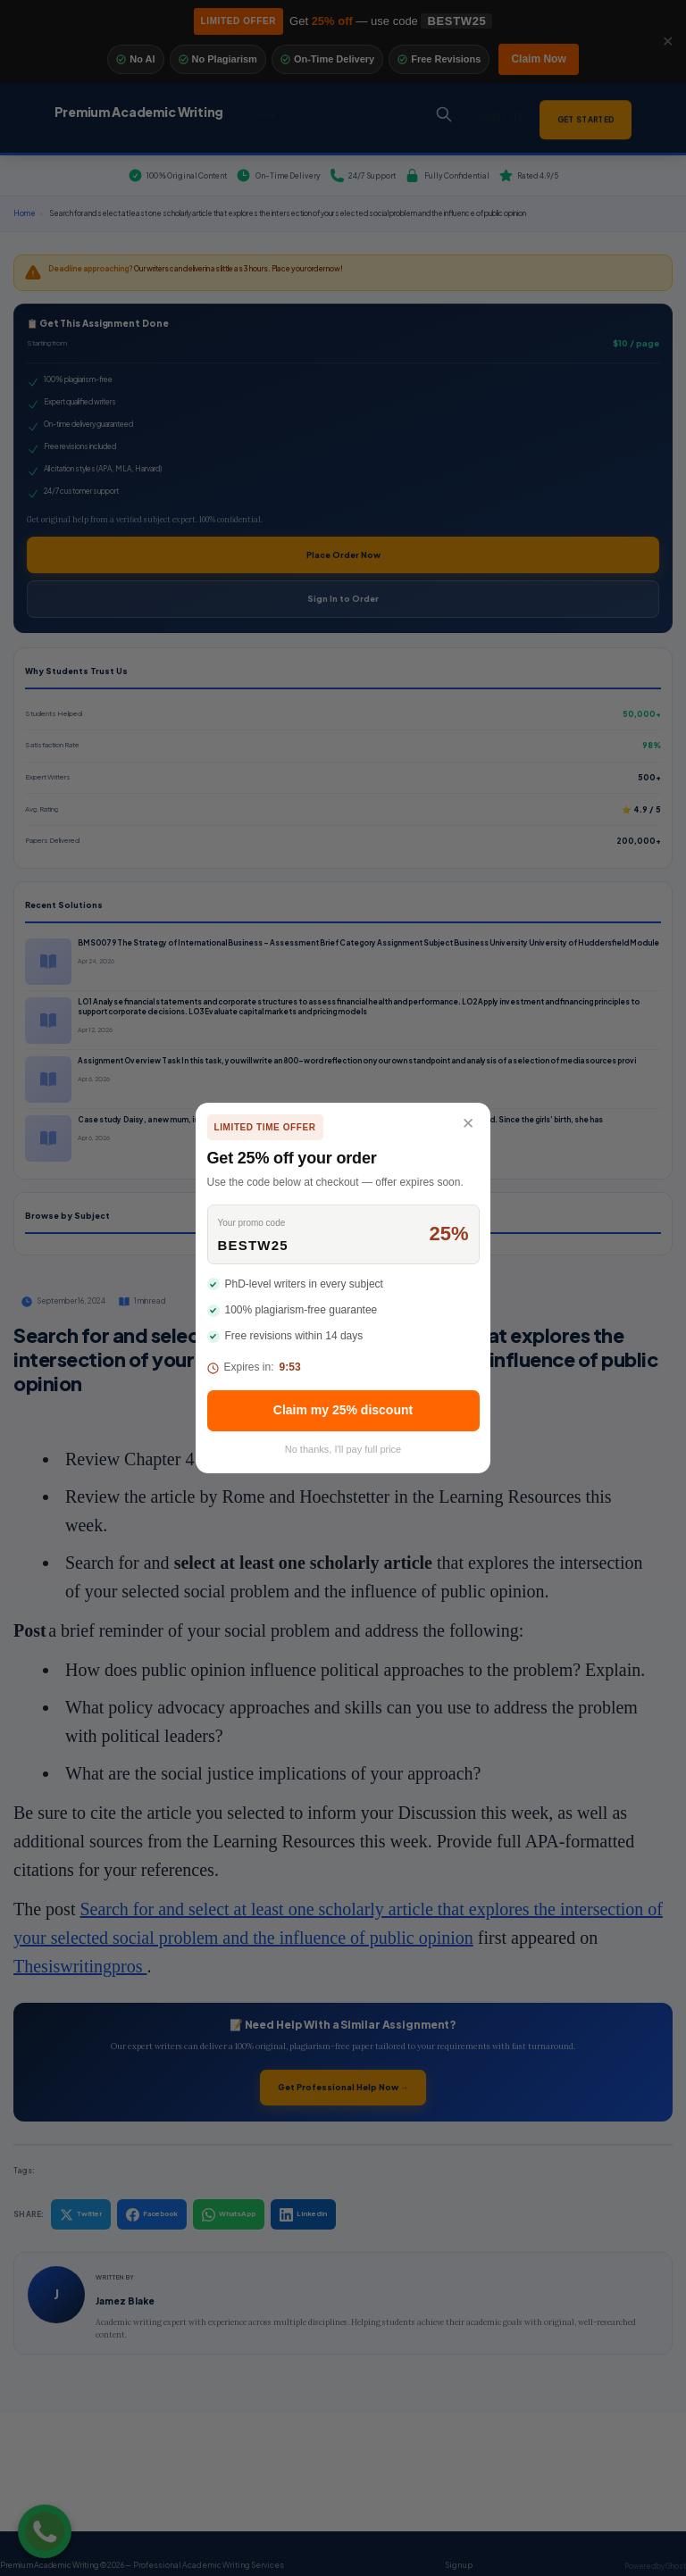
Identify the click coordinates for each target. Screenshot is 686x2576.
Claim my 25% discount (343, 1410)
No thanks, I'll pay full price (343, 1449)
